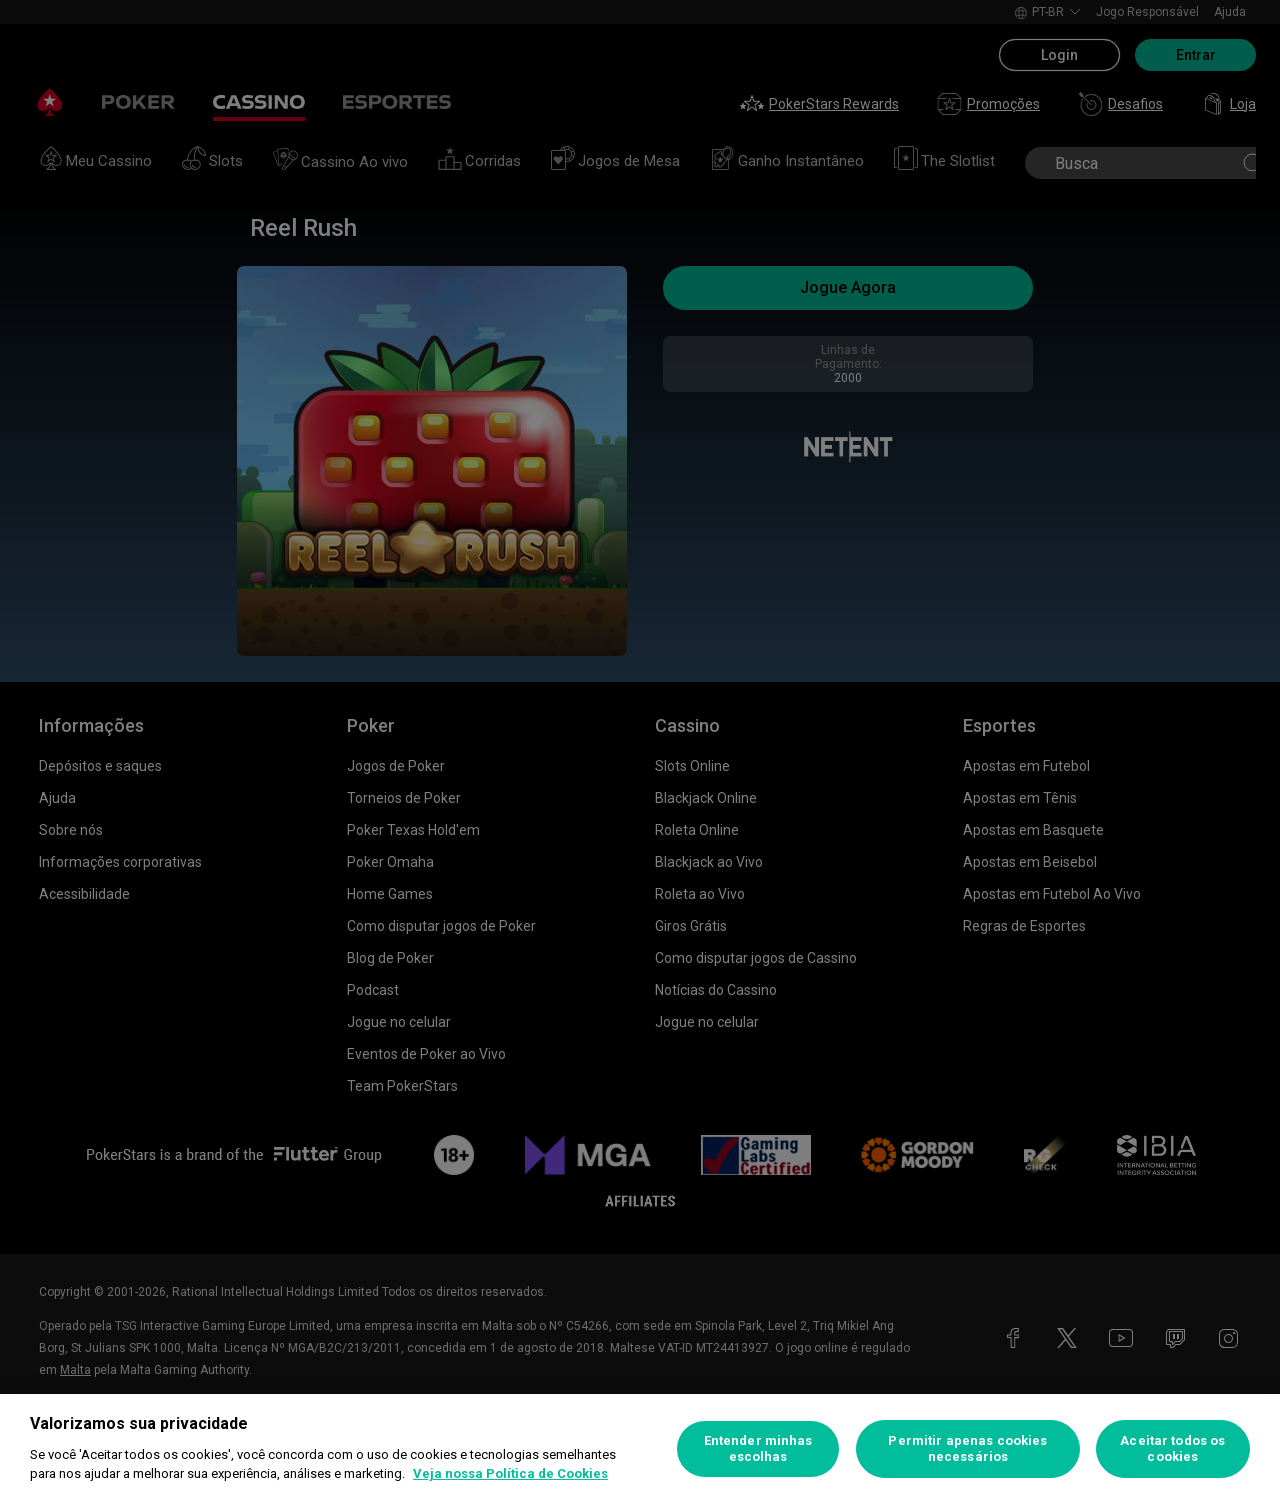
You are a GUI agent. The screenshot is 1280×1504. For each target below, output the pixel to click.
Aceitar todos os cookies (1172, 1448)
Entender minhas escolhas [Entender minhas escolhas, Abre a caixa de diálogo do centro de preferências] (758, 1448)
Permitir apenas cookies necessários (967, 1448)
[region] (640, 1449)
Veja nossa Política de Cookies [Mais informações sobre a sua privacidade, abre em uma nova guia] (510, 1473)
